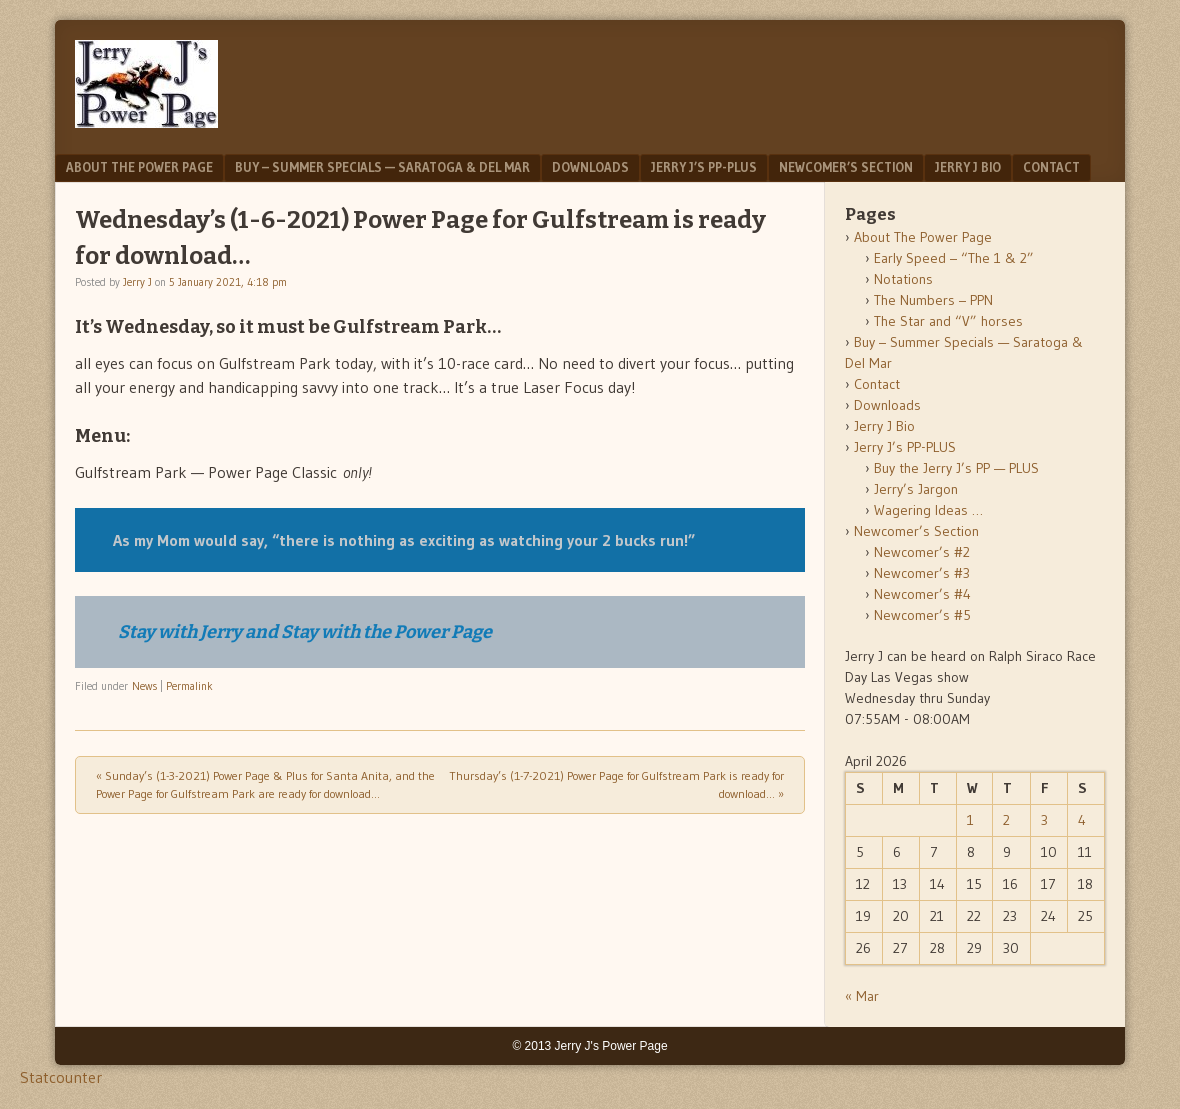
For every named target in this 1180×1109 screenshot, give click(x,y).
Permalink (189, 686)
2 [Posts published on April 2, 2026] (1006, 820)
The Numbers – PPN (933, 300)
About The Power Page (139, 167)
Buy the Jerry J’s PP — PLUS (956, 468)
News (144, 686)
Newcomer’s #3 (922, 573)
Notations (903, 279)
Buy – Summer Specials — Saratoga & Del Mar (382, 167)
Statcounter (61, 1077)
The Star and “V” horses (948, 321)
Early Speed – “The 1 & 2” (954, 258)
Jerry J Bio (968, 167)
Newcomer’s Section (846, 167)
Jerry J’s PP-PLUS (704, 167)
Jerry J (137, 282)
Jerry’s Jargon (916, 489)
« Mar (862, 996)
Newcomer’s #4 (922, 594)
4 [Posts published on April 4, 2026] (1082, 820)
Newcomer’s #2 (922, 552)
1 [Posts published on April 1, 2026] (970, 820)
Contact (1051, 167)
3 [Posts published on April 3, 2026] (1044, 820)
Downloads (590, 167)
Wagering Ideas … (928, 510)
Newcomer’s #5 (922, 615)
